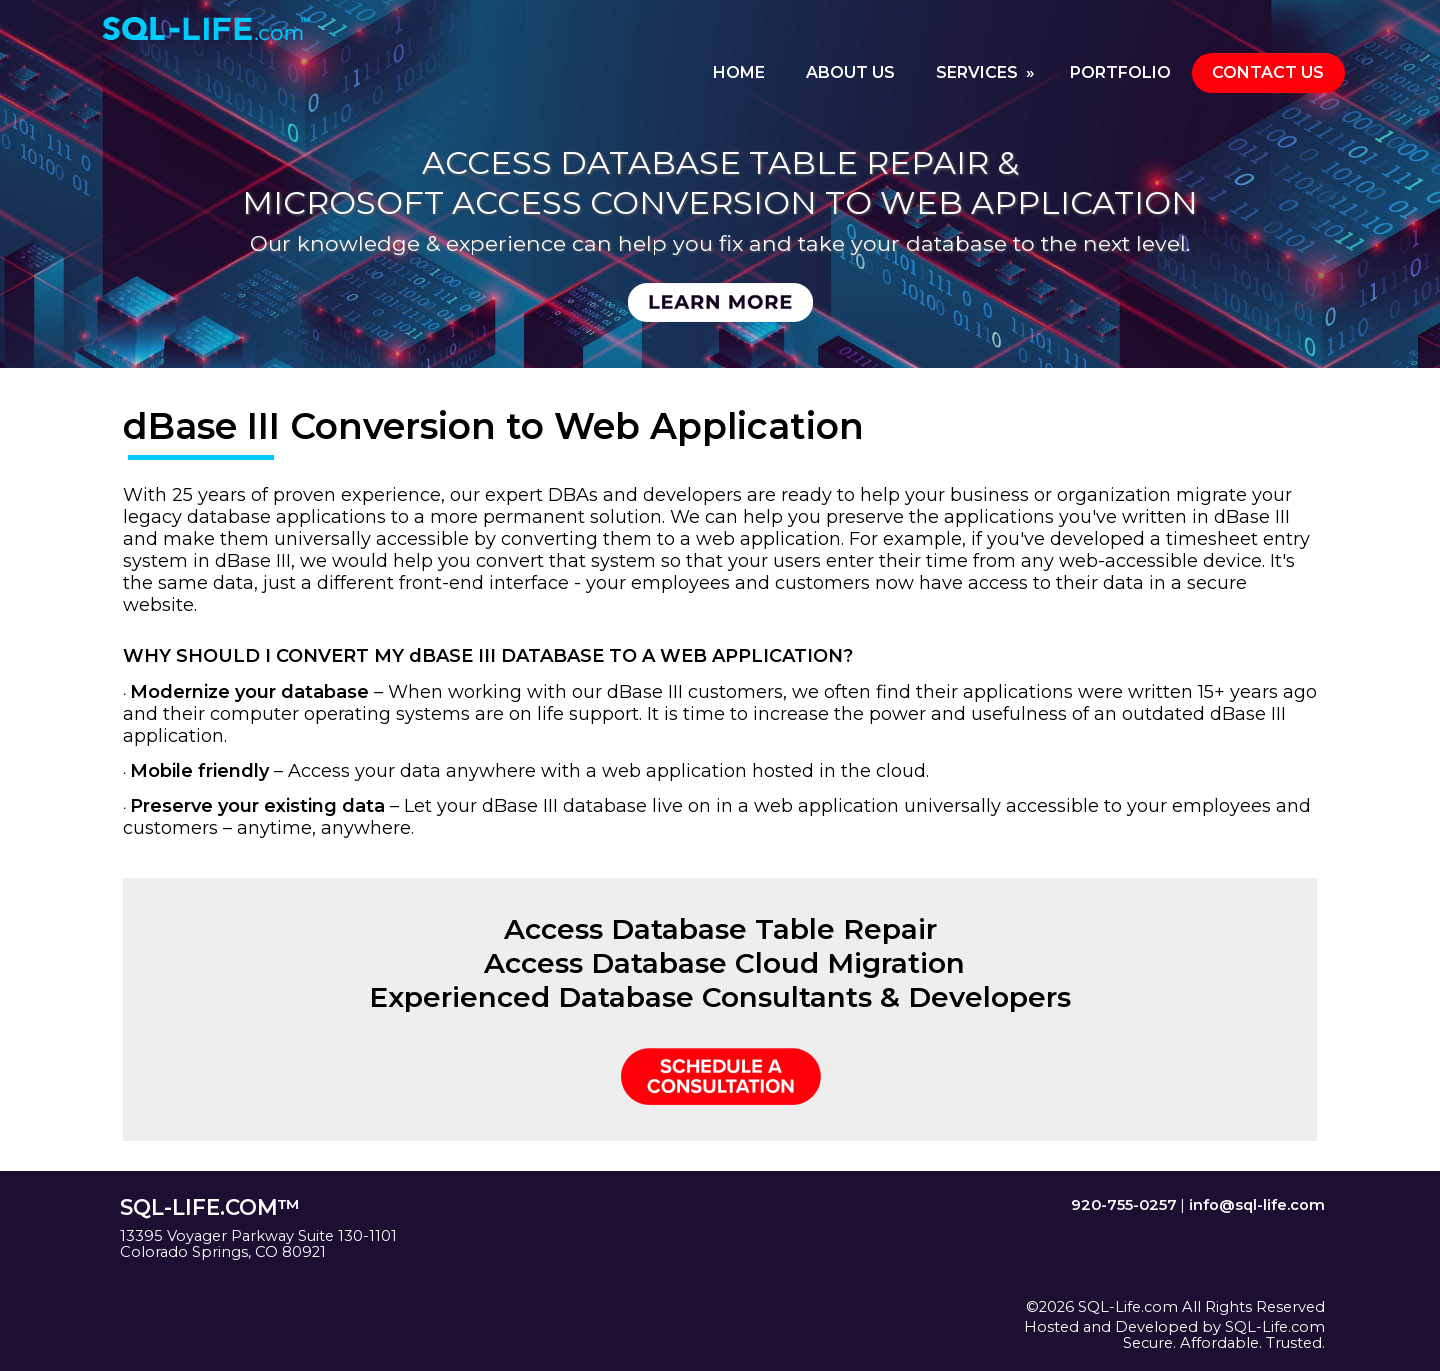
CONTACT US (1268, 72)
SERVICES (987, 72)
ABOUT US (850, 72)
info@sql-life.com (1257, 1205)
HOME (739, 72)
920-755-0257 (1124, 1205)
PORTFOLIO (1120, 72)
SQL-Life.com (1275, 1327)
